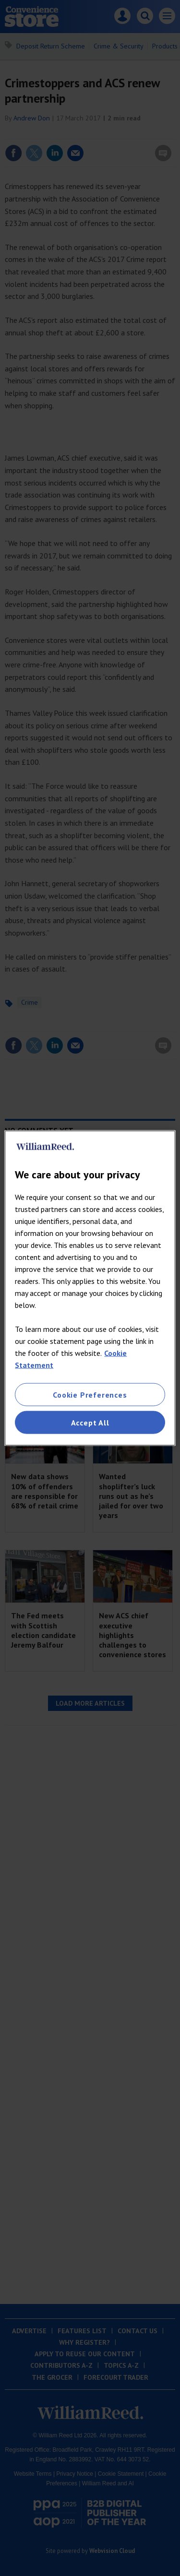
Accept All (90, 1422)
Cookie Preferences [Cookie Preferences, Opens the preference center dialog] (90, 1394)
